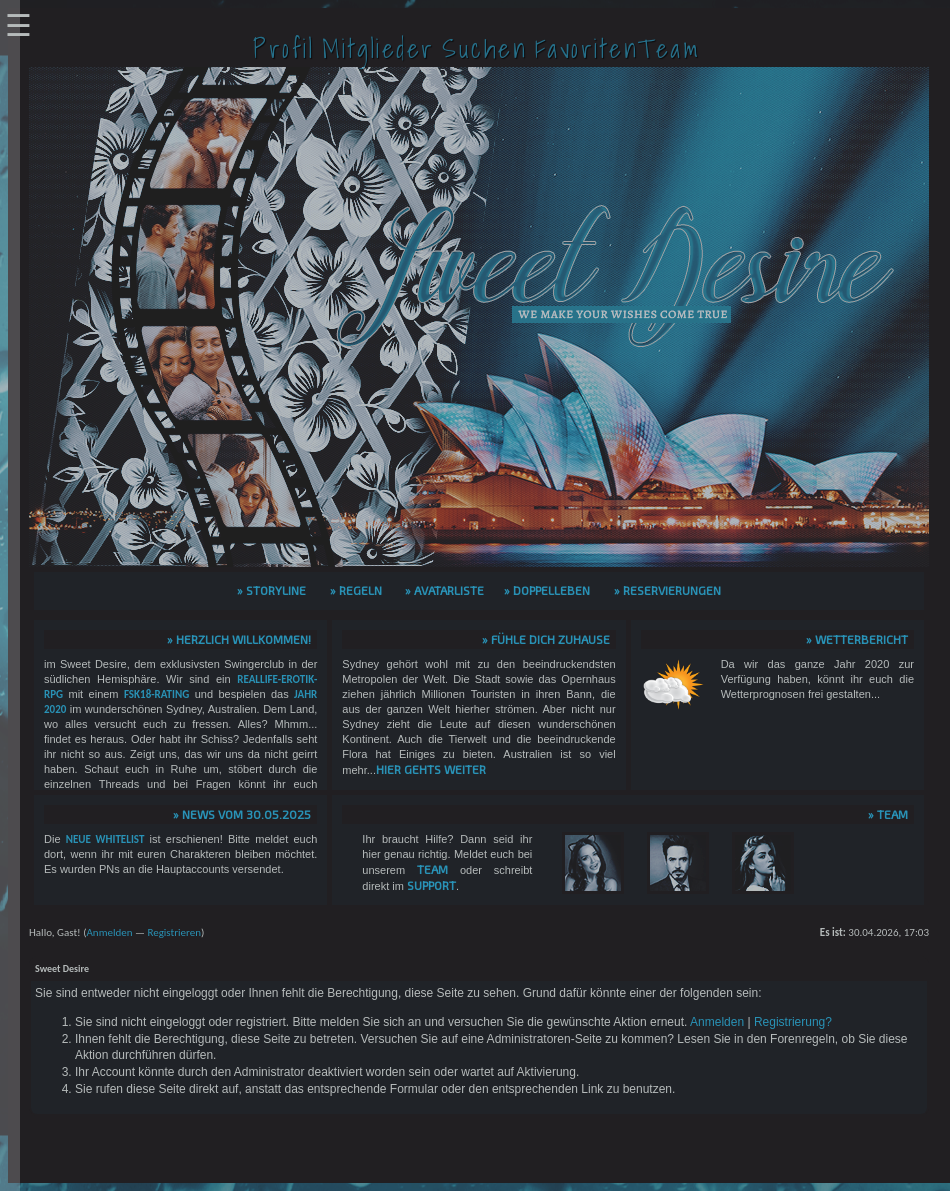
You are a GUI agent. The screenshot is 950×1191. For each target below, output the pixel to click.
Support (431, 885)
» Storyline (271, 590)
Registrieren (174, 932)
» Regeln (356, 590)
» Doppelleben (547, 590)
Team (432, 869)
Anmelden (109, 932)
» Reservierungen (667, 590)
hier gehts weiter (431, 769)
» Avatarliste (444, 590)
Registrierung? (793, 1022)
